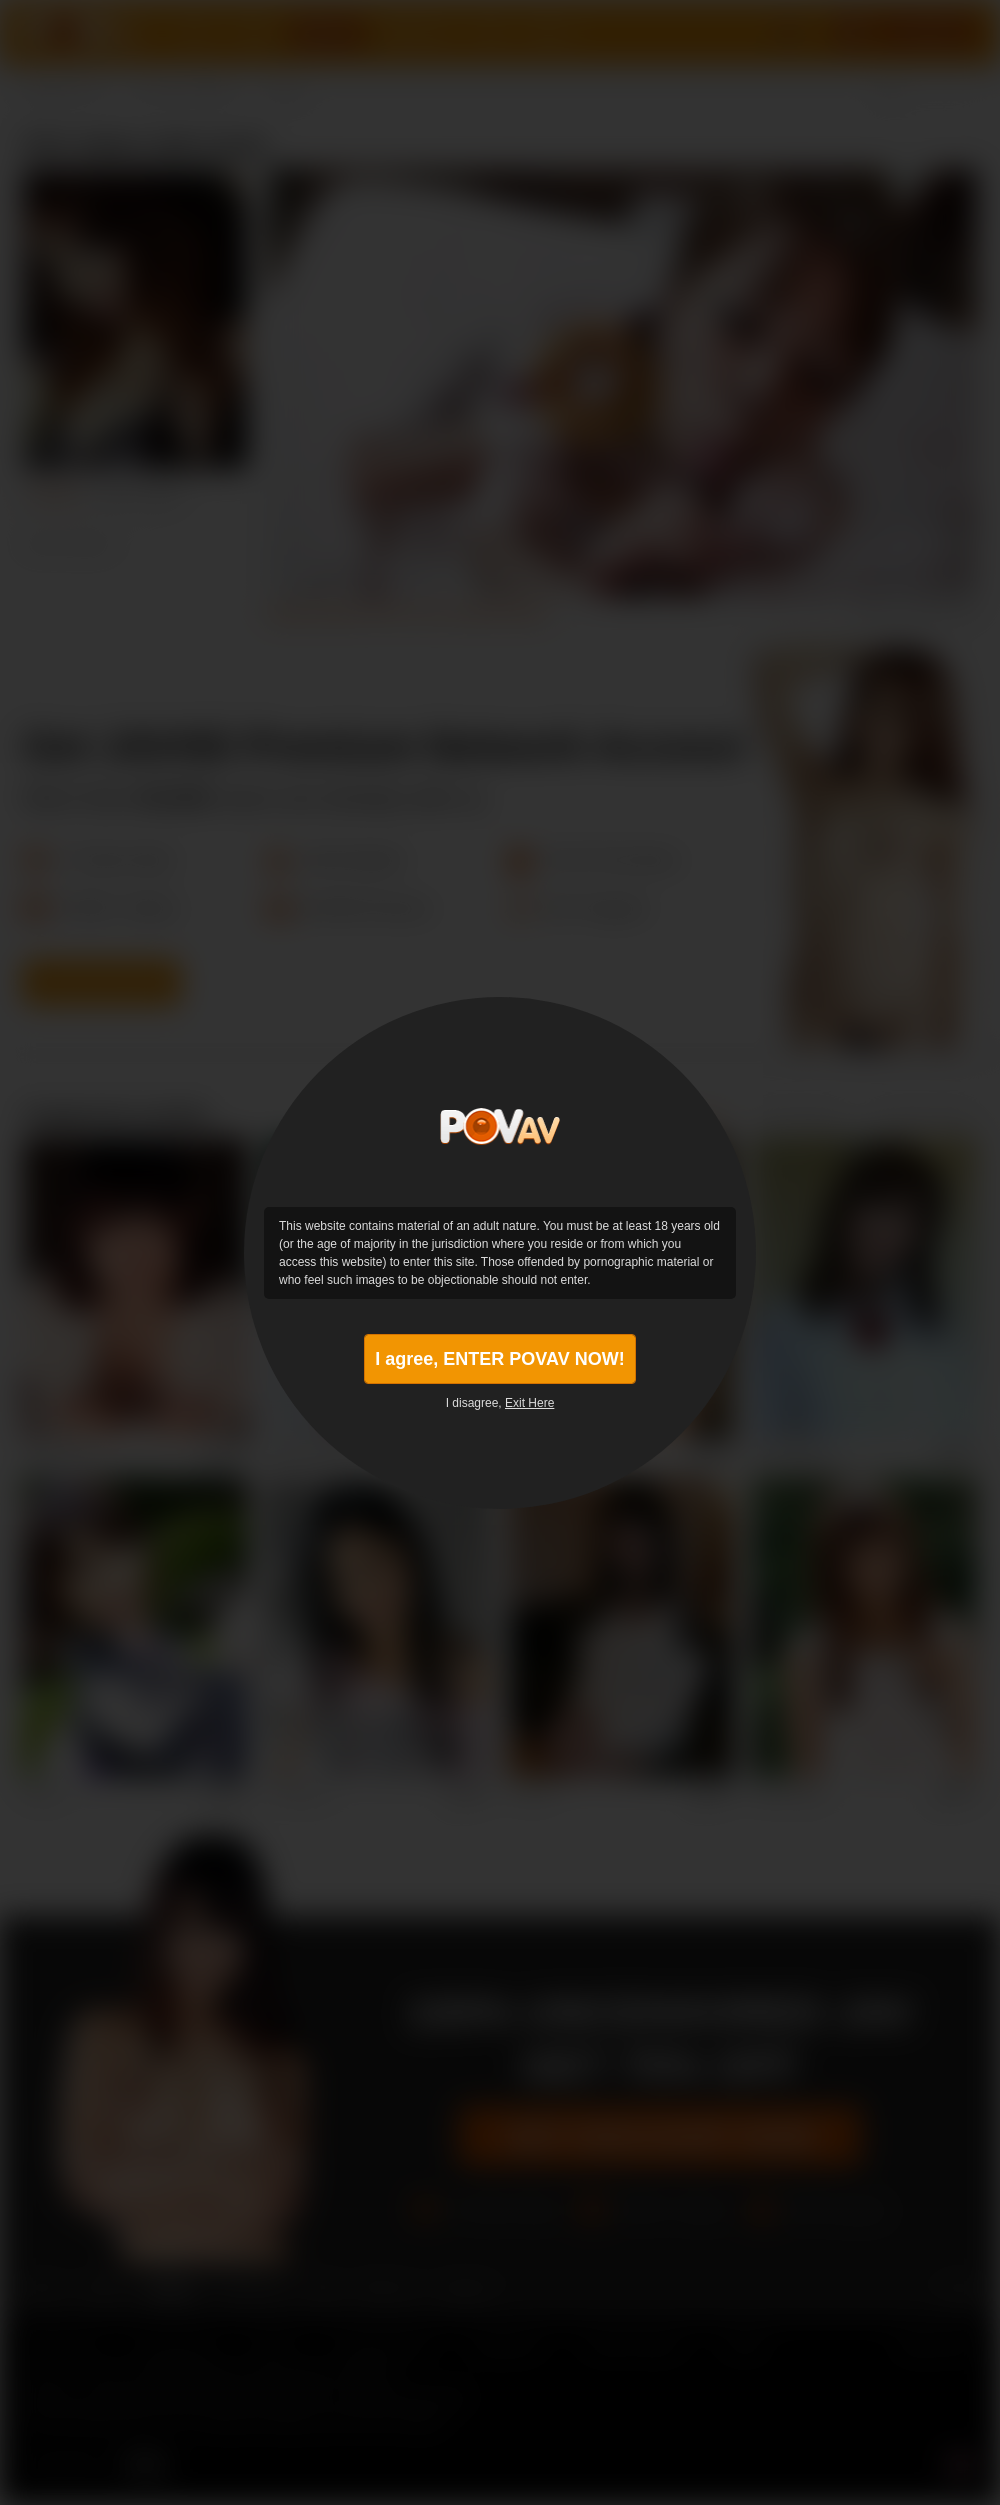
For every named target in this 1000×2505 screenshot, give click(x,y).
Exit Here (529, 1403)
